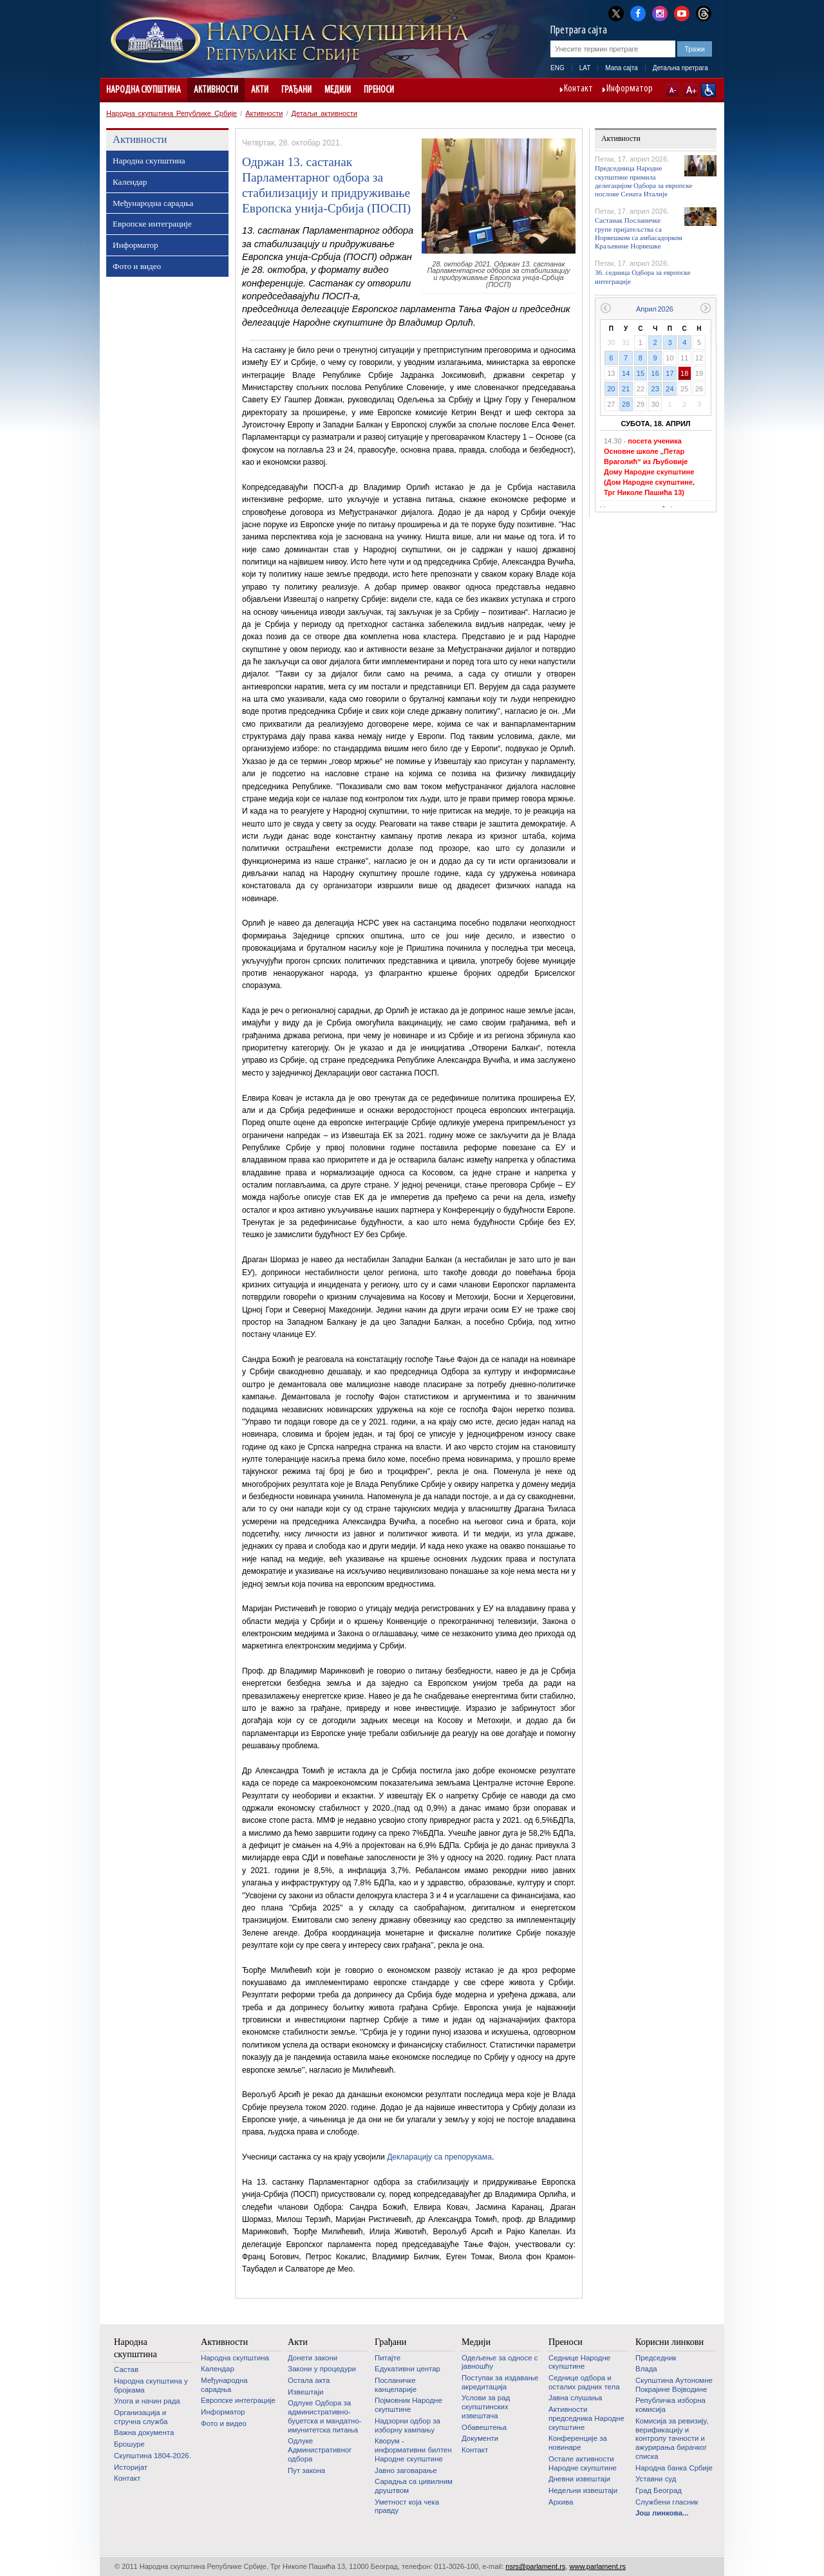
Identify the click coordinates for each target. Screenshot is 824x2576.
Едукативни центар (407, 2369)
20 (611, 389)
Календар (130, 182)
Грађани (296, 90)
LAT (585, 67)
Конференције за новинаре (577, 2442)
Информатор (629, 89)
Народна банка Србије (674, 2468)
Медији (337, 90)
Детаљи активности (324, 113)
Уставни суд (655, 2479)
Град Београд (658, 2490)
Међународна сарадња (153, 203)
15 (640, 373)
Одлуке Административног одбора (319, 2449)
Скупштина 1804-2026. (152, 2455)
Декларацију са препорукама (439, 2156)
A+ (690, 90)
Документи (480, 2438)
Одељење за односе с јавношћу (500, 2362)
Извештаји (305, 2392)
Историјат (130, 2467)
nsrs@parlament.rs (535, 2566)
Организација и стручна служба (140, 2417)
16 (655, 373)
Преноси (379, 90)
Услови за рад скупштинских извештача (486, 2406)
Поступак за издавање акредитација (500, 2382)
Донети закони (312, 2358)
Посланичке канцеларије (396, 2384)
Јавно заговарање (406, 2470)
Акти (259, 90)
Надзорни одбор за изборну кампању (407, 2425)
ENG (557, 67)
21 (626, 389)
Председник (656, 2358)
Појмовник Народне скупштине (408, 2404)
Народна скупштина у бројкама (151, 2385)
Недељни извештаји (582, 2490)
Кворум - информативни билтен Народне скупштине (413, 2449)
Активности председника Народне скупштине (586, 2418)
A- (672, 90)
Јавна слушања (575, 2398)
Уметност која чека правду (407, 2506)
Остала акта (309, 2380)
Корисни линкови (669, 2342)
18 (684, 373)
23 (655, 389)
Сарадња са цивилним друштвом (414, 2486)
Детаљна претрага (680, 67)
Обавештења (484, 2427)
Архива (560, 2502)
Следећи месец (705, 308)
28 (626, 404)
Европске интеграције (152, 224)
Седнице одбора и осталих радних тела (584, 2382)
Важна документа (144, 2432)
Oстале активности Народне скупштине (582, 2463)
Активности (216, 90)
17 (669, 373)
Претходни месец (605, 308)
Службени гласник (666, 2502)
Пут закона (306, 2470)
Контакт (578, 89)
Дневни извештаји (579, 2479)
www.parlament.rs (598, 2566)
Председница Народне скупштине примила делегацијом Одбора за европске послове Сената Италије (643, 181)
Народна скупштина (143, 90)
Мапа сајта (621, 67)
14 (626, 373)
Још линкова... (662, 2513)
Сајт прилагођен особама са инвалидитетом (708, 90)
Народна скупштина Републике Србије (171, 113)
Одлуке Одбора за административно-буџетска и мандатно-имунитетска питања (325, 2416)
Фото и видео (137, 266)
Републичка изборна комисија (670, 2404)
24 (669, 389)
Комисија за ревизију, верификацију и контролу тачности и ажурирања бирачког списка (671, 2438)
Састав (126, 2369)
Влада (646, 2369)
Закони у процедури (322, 2369)
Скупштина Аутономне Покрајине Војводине (674, 2384)
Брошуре (129, 2444)
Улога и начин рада (147, 2401)
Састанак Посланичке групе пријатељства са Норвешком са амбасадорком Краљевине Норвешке (638, 233)
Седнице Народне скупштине (579, 2362)
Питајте (387, 2358)
